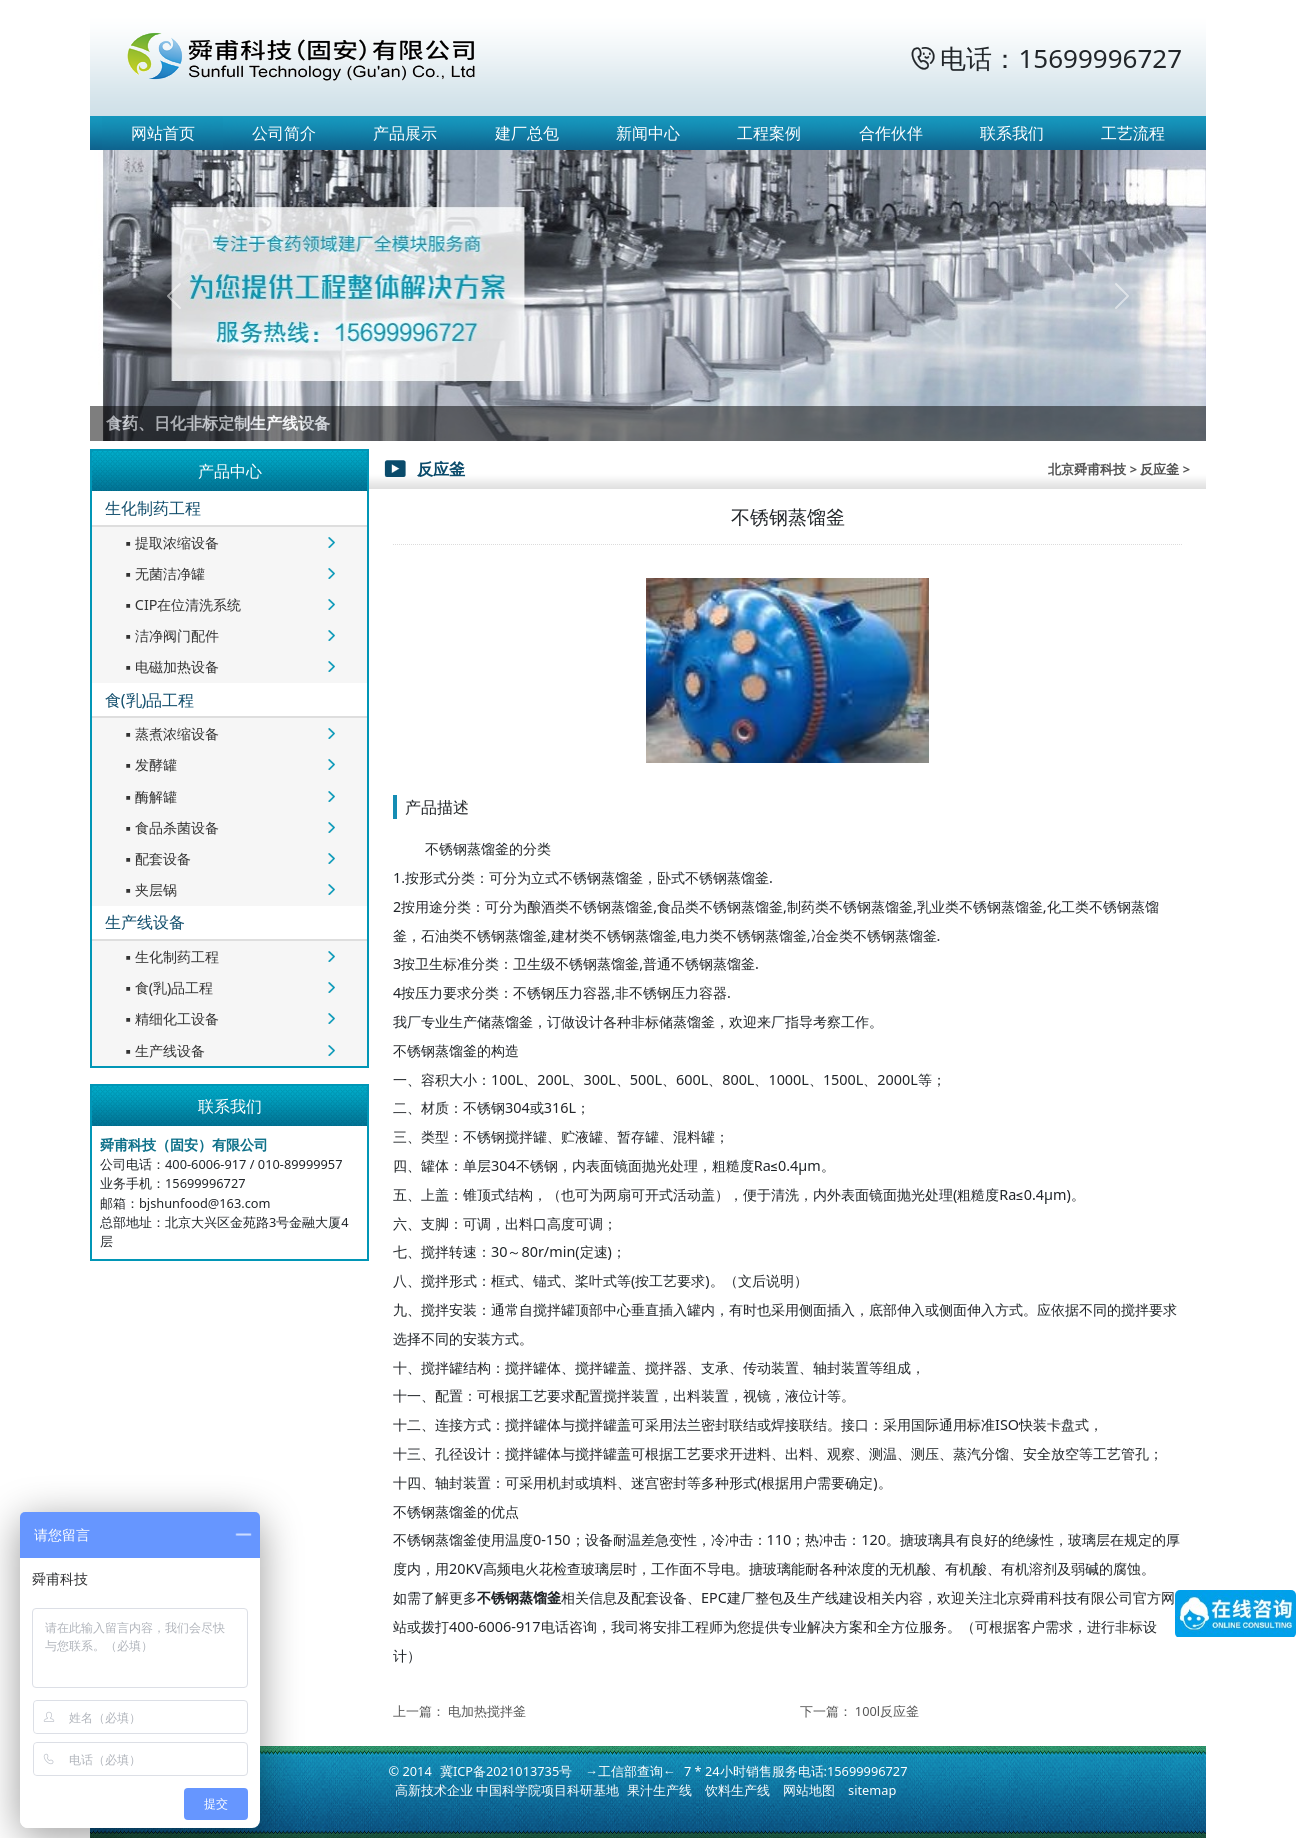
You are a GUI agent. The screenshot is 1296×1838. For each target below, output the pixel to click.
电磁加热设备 (170, 666)
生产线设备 (145, 922)
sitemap (872, 1790)
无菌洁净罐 (163, 573)
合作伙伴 (891, 133)
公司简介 (284, 133)
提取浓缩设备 (170, 542)
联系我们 (1012, 133)
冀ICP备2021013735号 (506, 1771)
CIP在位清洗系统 (181, 604)
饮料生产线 (737, 1790)
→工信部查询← (630, 1771)
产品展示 (405, 133)
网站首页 (163, 133)
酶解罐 (149, 796)
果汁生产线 (659, 1790)
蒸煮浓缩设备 (170, 733)
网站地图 (809, 1790)
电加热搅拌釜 (487, 1711)
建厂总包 (527, 133)
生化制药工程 (153, 508)
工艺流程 (1133, 133)
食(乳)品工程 (150, 700)
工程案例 (769, 133)
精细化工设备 (170, 1018)
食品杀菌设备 (170, 827)
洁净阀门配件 (170, 635)
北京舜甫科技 (1087, 469)
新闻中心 (648, 133)
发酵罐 (149, 764)
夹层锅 (149, 889)
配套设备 (156, 858)
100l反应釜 (887, 1711)
